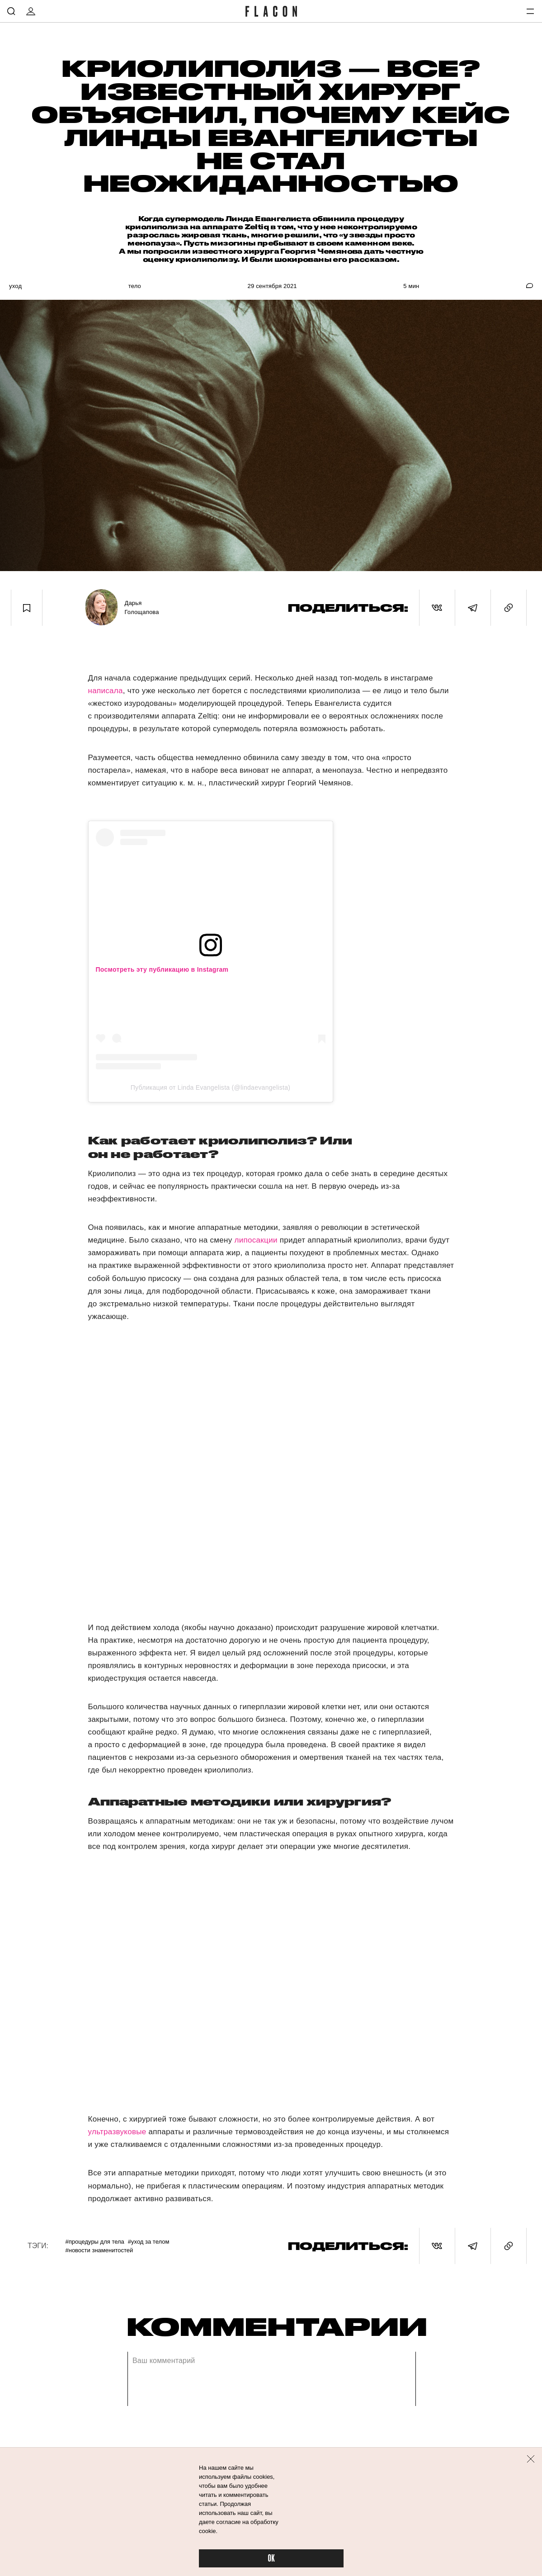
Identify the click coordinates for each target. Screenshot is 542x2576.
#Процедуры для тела (94, 2241)
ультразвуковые (117, 2131)
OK (271, 2558)
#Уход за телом (149, 2241)
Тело (134, 286)
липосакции (256, 1240)
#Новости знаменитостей (99, 2250)
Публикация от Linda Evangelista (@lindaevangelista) (211, 1087)
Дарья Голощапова (141, 607)
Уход (15, 286)
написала (105, 690)
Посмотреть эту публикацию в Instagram (162, 969)
